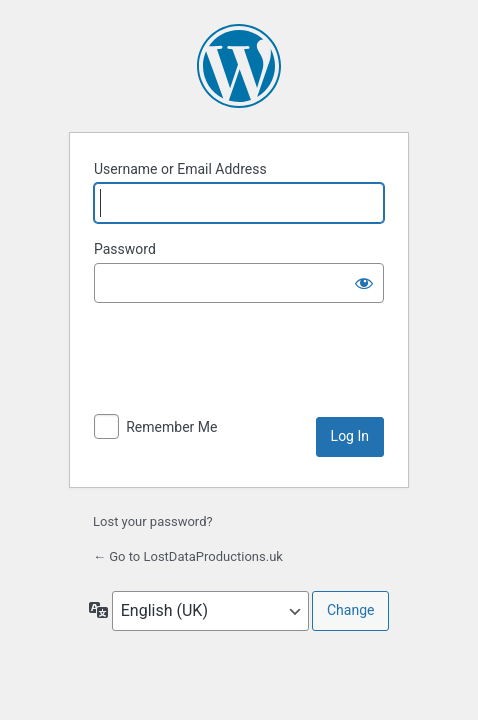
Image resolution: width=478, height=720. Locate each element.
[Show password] (364, 283)
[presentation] (246, 368)
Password (125, 249)
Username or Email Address (180, 169)
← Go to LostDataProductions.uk (188, 556)
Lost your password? (153, 521)
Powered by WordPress (239, 66)
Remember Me (171, 427)
